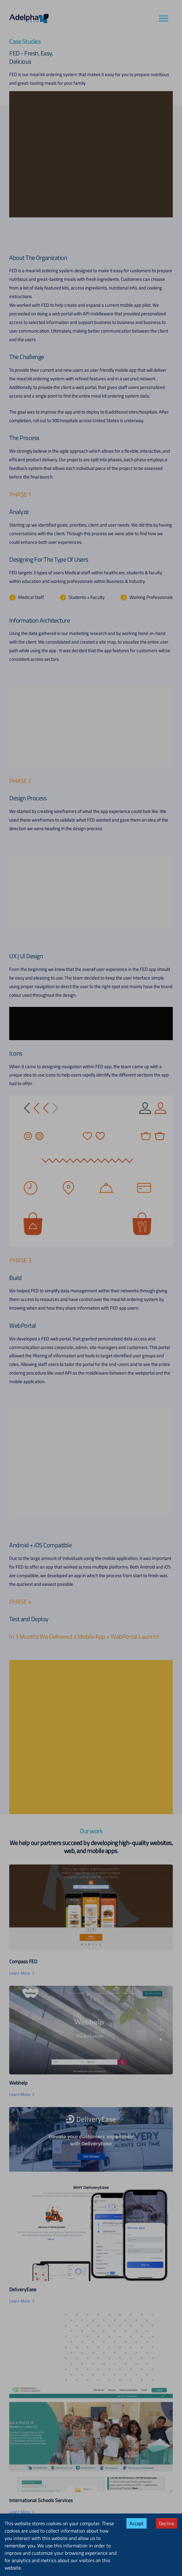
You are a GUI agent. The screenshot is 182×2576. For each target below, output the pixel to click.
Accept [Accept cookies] (136, 2523)
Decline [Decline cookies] (166, 2523)
